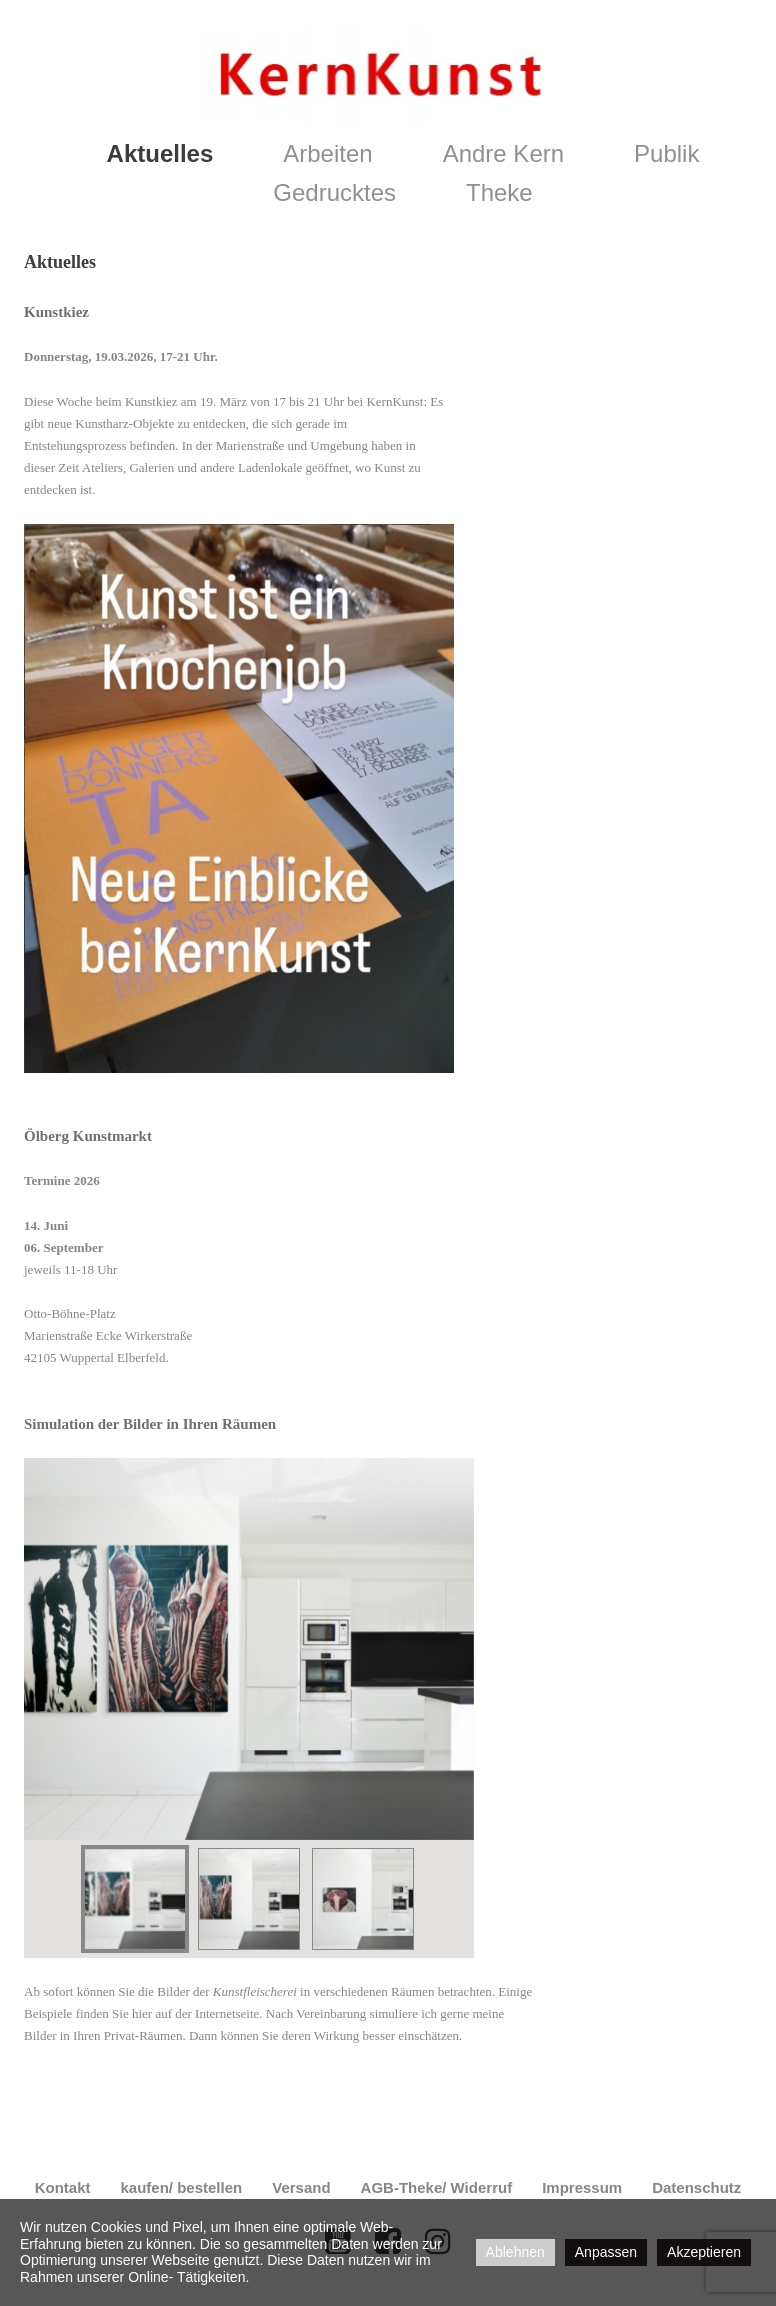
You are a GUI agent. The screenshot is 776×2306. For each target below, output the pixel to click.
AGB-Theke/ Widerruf (437, 2187)
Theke (499, 192)
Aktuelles (160, 153)
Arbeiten (327, 153)
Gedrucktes (334, 192)
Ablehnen (515, 2252)
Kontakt (63, 2187)
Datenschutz (696, 2187)
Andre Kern (503, 153)
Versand (301, 2187)
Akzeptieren (704, 2252)
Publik (666, 153)
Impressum (582, 2187)
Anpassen (606, 2252)
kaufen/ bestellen (181, 2187)
